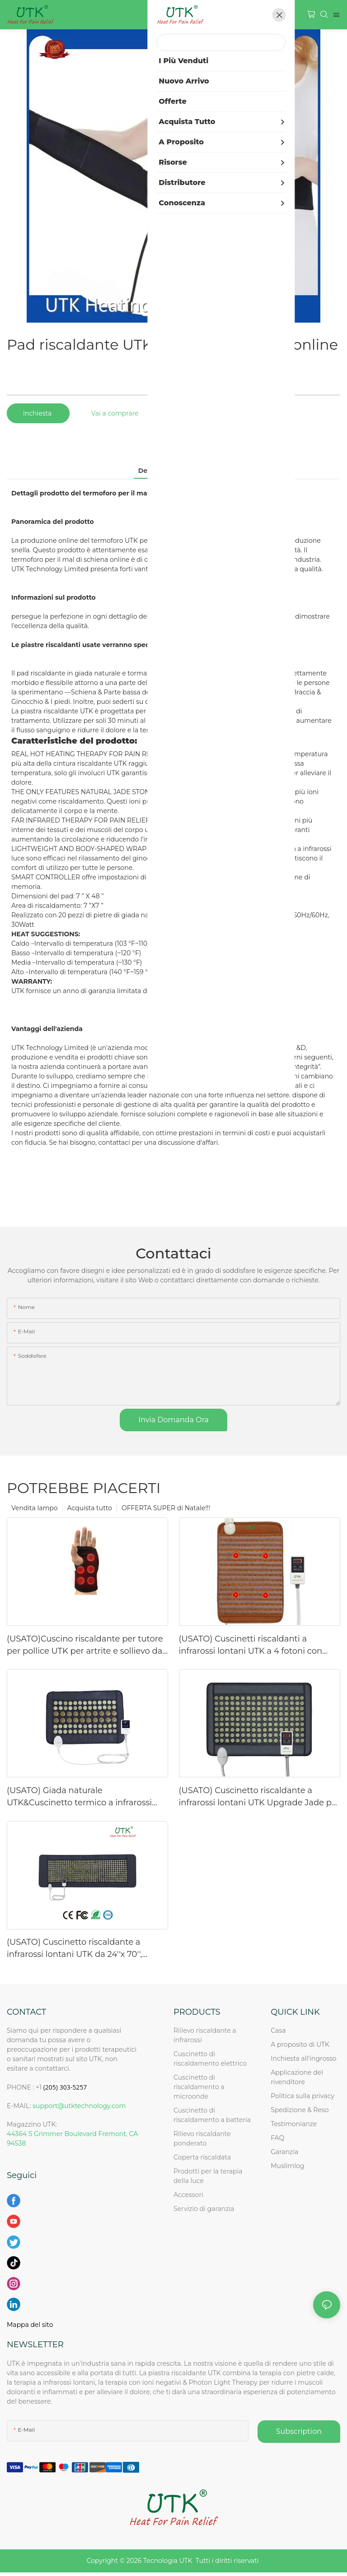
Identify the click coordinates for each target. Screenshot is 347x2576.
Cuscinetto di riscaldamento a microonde (199, 2086)
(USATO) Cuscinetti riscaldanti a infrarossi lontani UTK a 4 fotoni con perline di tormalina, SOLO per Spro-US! (259, 1645)
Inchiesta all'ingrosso (303, 2058)
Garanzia (284, 2152)
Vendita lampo (34, 1508)
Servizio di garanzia (206, 2209)
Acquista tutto (89, 1508)
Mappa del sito (30, 2325)
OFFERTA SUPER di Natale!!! (166, 1508)
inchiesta (38, 413)
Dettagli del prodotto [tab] (173, 471)
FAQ (277, 2138)
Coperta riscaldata (202, 2157)
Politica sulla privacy (302, 2096)
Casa (278, 2030)
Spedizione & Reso (299, 2110)
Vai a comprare (115, 413)
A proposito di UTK (300, 2044)
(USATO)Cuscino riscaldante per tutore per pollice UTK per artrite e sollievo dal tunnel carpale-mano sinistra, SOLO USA (85, 1645)
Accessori (188, 2195)
